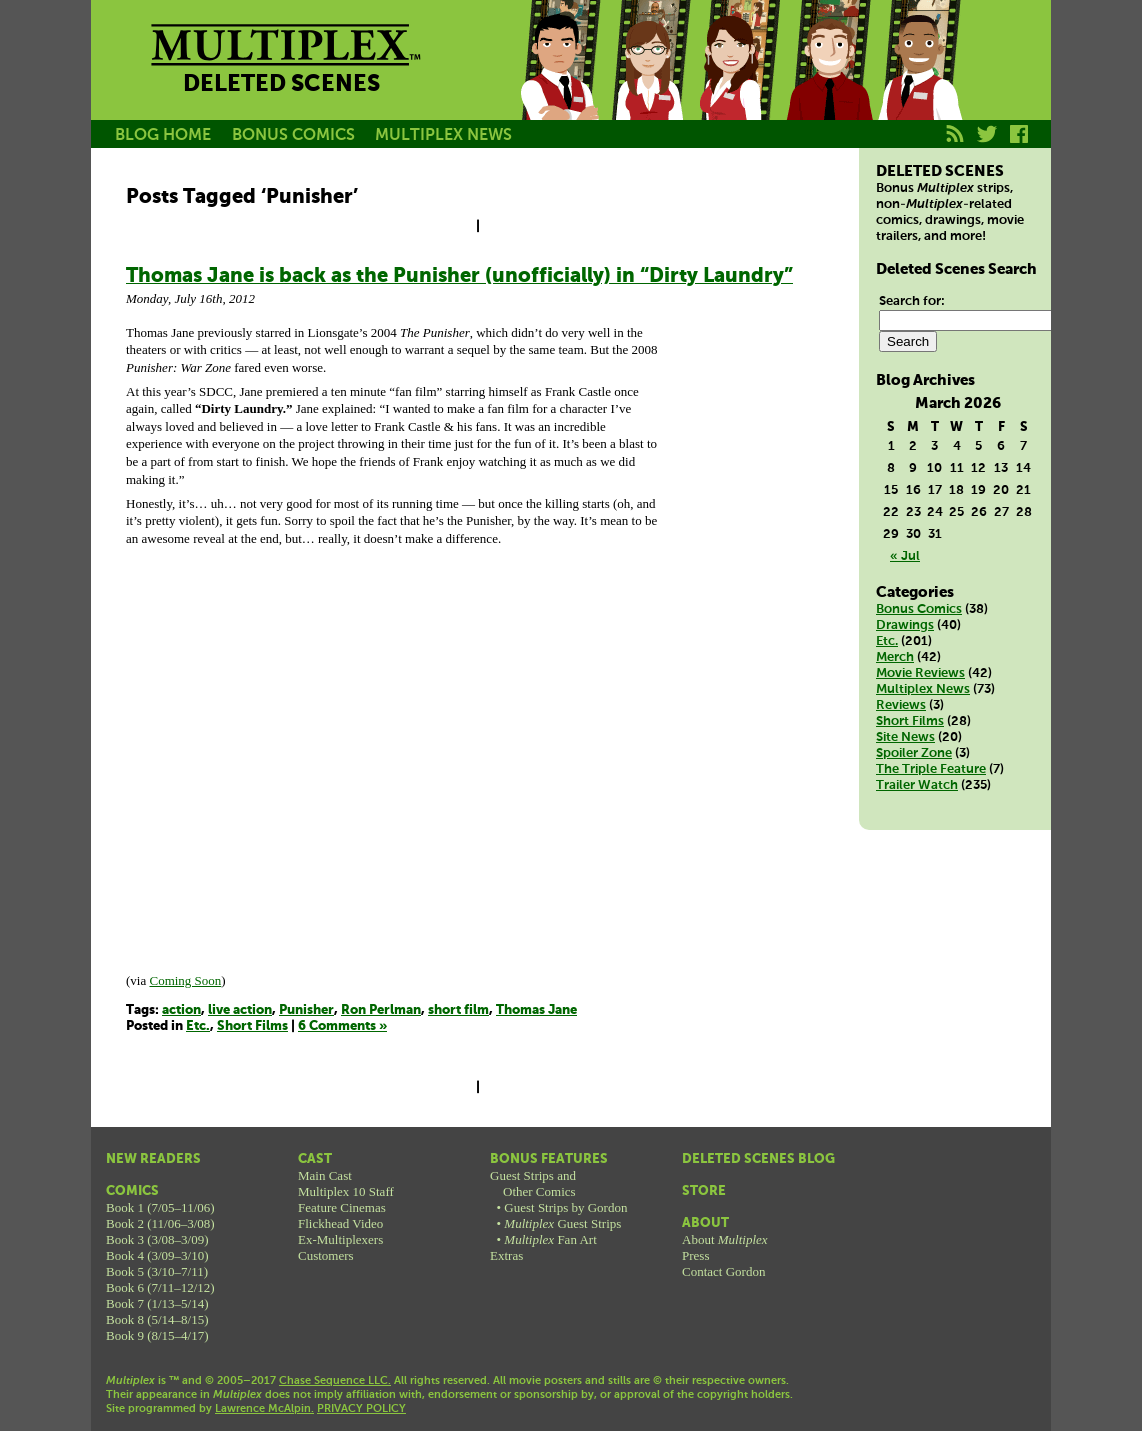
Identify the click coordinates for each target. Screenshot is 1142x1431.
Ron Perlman (381, 1010)
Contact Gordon (723, 1271)
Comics (132, 1191)
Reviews (901, 705)
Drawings (905, 625)
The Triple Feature (931, 769)
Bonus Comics (919, 609)
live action (240, 1010)
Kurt (829, 83)
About (705, 1223)
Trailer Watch (917, 785)
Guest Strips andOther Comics (533, 1183)
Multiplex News (923, 689)
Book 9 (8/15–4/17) (157, 1335)
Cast (315, 1159)
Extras (506, 1255)
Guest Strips (562, 1223)
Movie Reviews (920, 673)
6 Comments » (342, 1026)
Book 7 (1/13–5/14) (157, 1303)
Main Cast (325, 1175)
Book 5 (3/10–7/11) (157, 1271)
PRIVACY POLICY (361, 1409)
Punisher (306, 1010)
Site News (905, 737)
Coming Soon (185, 980)
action (181, 1010)
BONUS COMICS (293, 135)
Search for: (912, 301)
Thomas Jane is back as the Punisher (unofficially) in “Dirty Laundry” (459, 276)
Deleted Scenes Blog (758, 1159)
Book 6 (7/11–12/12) (160, 1287)
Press (695, 1255)
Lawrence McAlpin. (264, 1409)
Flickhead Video (340, 1223)
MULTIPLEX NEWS (443, 135)
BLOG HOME (163, 135)
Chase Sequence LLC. (335, 1381)
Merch (895, 657)
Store (704, 1191)
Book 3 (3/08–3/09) (157, 1239)
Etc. (198, 1026)
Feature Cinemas (342, 1207)
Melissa (739, 83)
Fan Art (550, 1239)
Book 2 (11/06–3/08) (160, 1223)
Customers (326, 1255)
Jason (559, 83)
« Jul (905, 556)
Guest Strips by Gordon (565, 1207)
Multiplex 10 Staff (346, 1191)
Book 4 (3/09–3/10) (157, 1255)
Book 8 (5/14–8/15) (157, 1319)
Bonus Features (549, 1159)
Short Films (252, 1026)
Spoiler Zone (914, 753)
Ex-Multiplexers (340, 1239)
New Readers (153, 1159)
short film (458, 1010)
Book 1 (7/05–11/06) (160, 1207)
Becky (649, 83)
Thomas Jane (536, 1010)
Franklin (919, 83)
